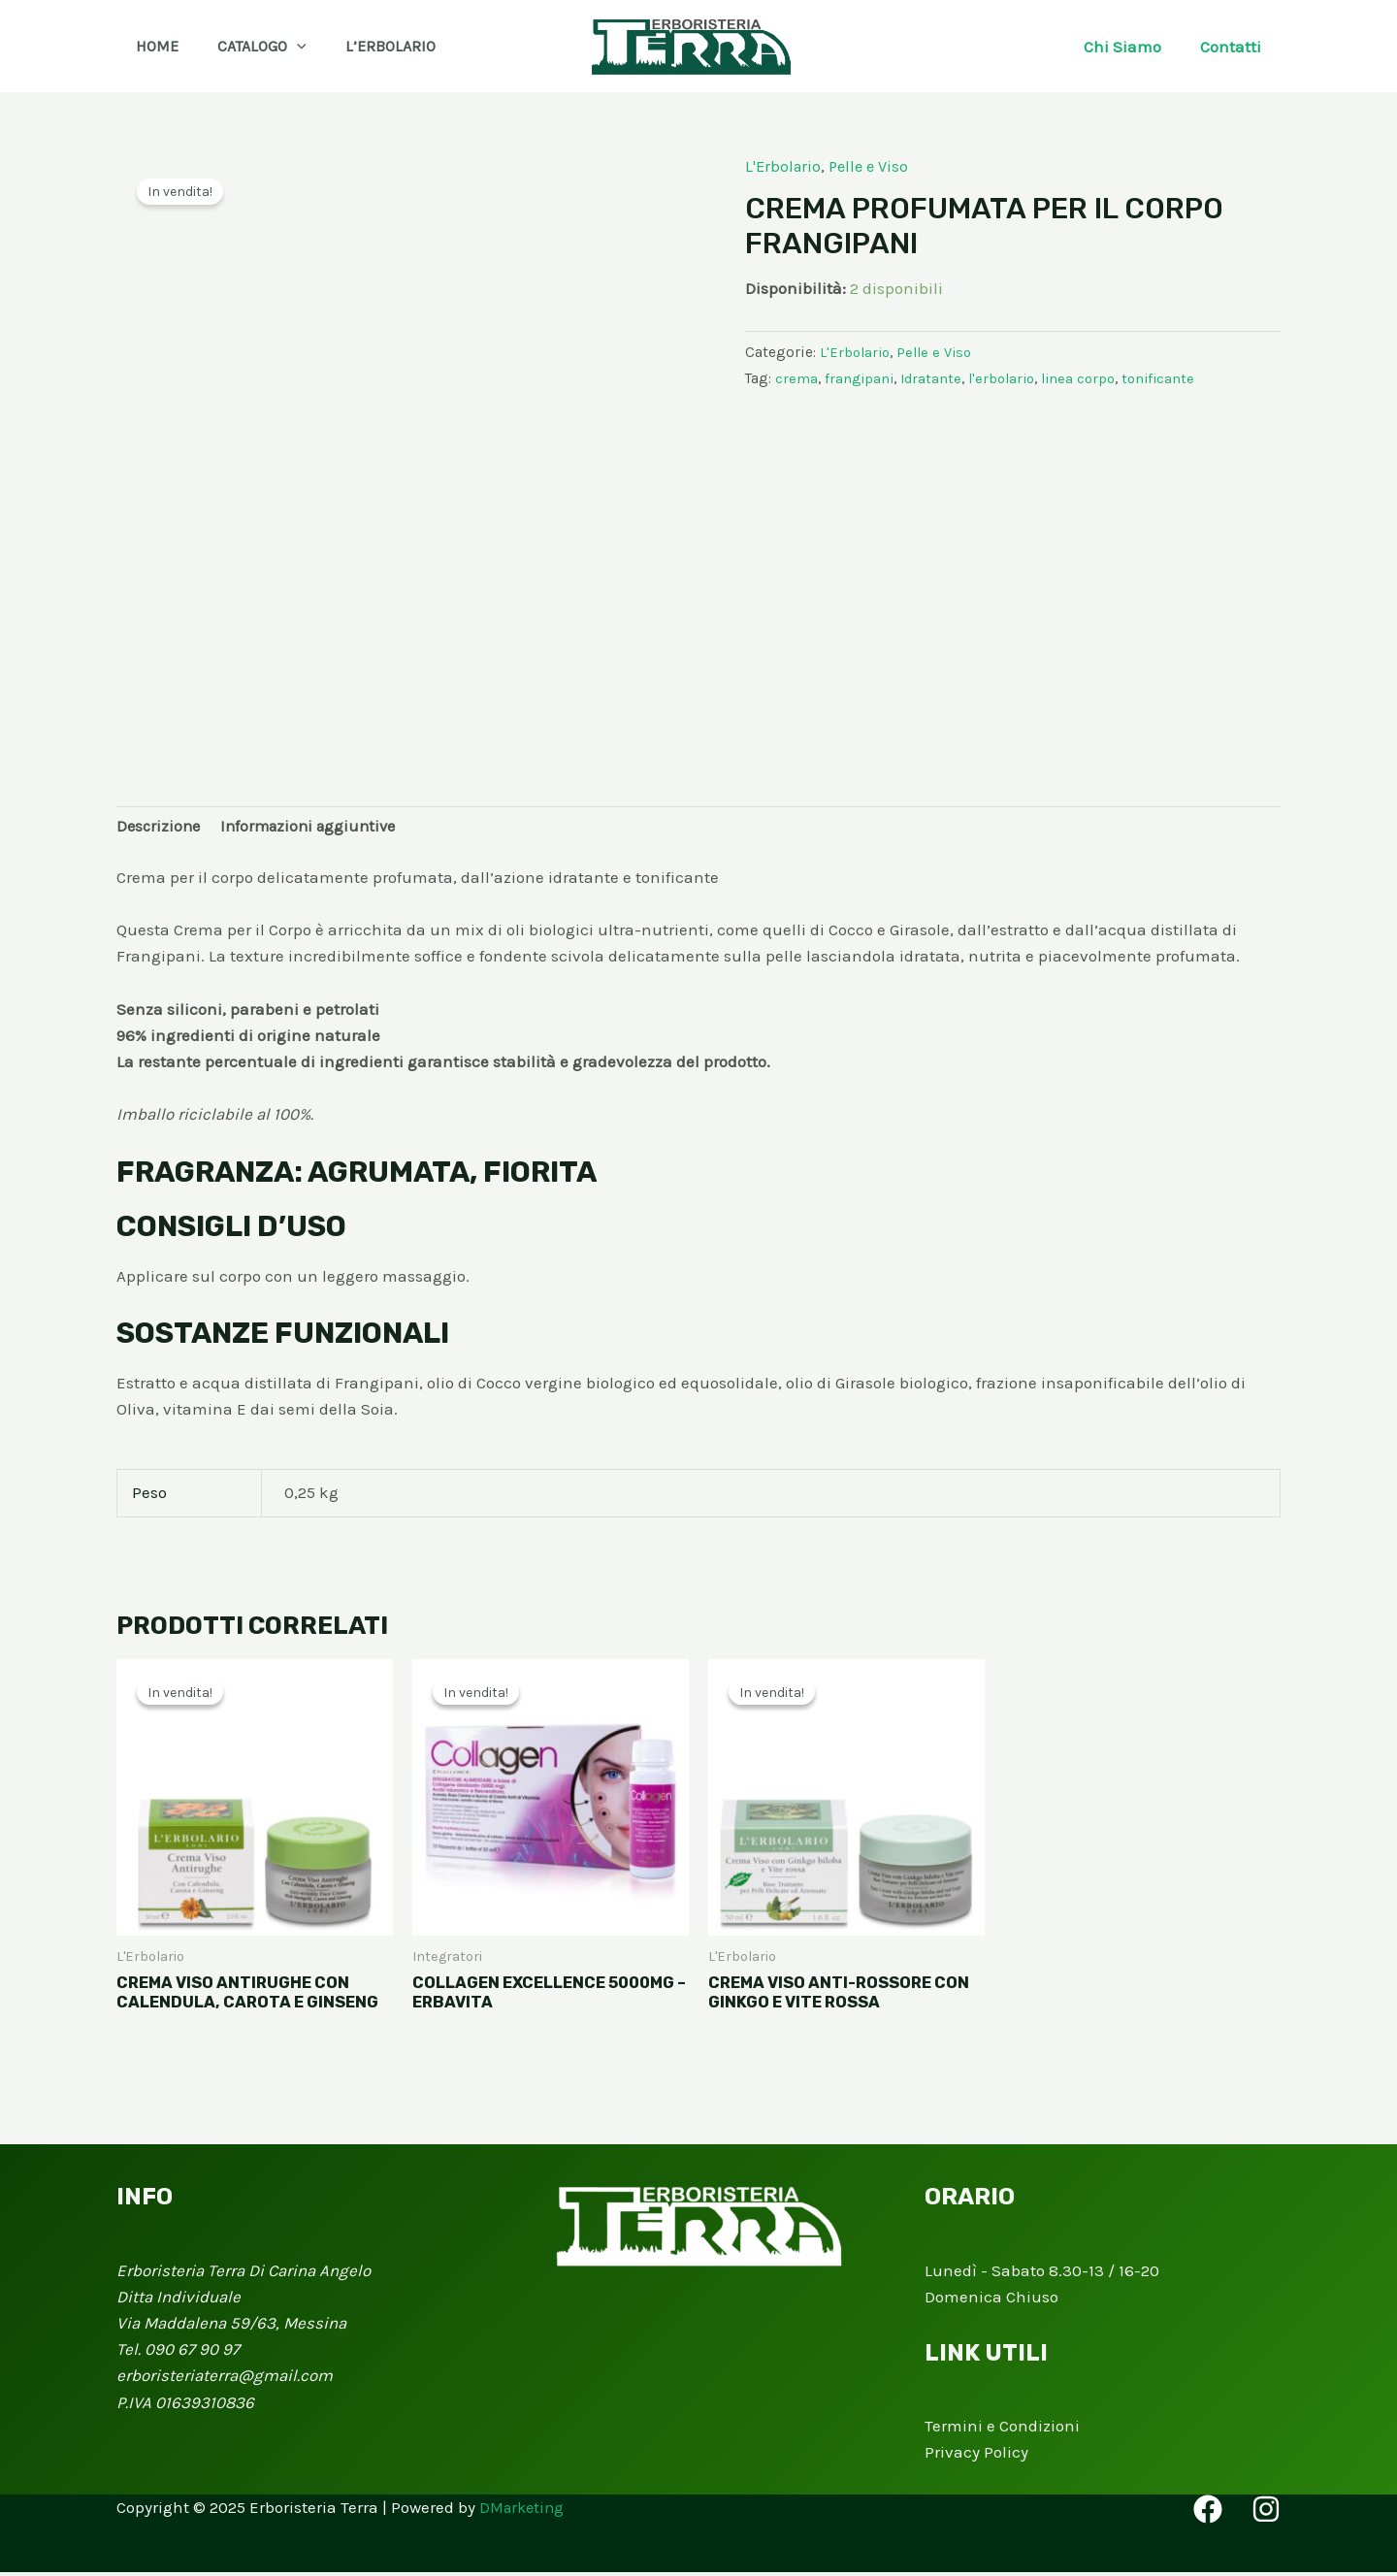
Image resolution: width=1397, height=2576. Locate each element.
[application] (285, 47)
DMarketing (524, 2511)
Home (153, 46)
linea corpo (1089, 378)
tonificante (1173, 378)
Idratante (934, 378)
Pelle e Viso (873, 166)
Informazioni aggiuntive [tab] (316, 827)
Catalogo (250, 47)
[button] (441, 46)
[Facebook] (1207, 2512)
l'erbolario (1008, 378)
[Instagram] (1266, 2512)
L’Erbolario (371, 46)
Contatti (1233, 46)
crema (796, 378)
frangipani (860, 378)
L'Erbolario (784, 166)
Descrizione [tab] (160, 827)
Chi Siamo (1131, 46)
